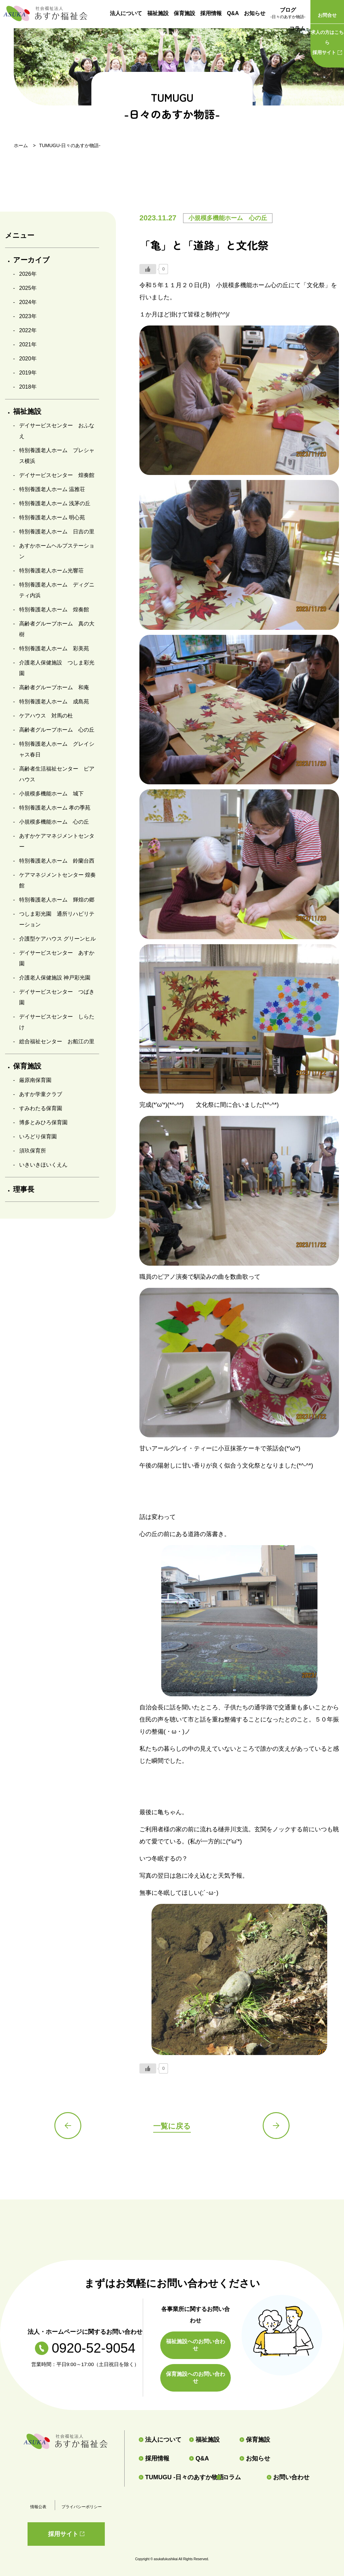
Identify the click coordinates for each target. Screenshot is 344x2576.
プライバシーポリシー (81, 2506)
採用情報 (211, 13)
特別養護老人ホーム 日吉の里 (56, 531)
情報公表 (38, 2506)
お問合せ (327, 15)
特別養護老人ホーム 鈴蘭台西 (56, 861)
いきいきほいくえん (43, 1165)
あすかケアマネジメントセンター (56, 841)
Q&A (233, 13)
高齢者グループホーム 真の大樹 (56, 629)
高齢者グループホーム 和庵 (54, 687)
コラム (297, 28)
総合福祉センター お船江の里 (56, 1041)
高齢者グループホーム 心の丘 (56, 730)
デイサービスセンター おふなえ (56, 431)
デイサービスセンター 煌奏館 (56, 475)
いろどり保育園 (38, 1136)
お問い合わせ (288, 2477)
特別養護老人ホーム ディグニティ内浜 (56, 590)
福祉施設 (158, 13)
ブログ (287, 13)
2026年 (28, 274)
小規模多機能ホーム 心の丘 (54, 822)
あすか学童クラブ (40, 1094)
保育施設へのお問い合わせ (195, 2377)
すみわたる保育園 (40, 1108)
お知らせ (254, 13)
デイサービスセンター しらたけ (56, 1022)
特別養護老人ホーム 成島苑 (54, 701)
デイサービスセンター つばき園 (56, 997)
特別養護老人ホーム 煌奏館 (54, 609)
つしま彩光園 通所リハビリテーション (56, 919)
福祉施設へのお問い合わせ (195, 2345)
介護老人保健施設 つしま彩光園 (56, 668)
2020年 (28, 358)
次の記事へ (276, 2125)
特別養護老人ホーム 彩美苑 (54, 648)
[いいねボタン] (147, 269)
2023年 (28, 316)
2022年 (28, 330)
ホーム (21, 145)
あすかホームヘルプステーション (56, 551)
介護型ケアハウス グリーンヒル (57, 939)
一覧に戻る (172, 2126)
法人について (126, 13)
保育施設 (184, 13)
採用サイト (327, 41)
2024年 (28, 302)
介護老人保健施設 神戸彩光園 (54, 977)
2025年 (28, 288)
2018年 (28, 387)
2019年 (28, 373)
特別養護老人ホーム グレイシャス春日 (56, 749)
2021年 (28, 344)
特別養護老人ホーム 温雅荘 (52, 489)
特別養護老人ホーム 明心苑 (52, 517)
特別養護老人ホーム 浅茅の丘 (54, 503)
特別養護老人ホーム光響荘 (51, 570)
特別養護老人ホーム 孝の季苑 (54, 808)
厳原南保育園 (35, 1080)
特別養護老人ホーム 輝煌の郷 (56, 900)
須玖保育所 (32, 1150)
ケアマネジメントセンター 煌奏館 (57, 880)
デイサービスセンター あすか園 (56, 958)
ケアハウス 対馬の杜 (46, 715)
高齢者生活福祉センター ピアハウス (56, 774)
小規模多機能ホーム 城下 (51, 793)
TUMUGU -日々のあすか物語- (175, 2477)
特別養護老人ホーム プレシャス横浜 (56, 455)
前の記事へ (67, 2125)
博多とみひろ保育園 (43, 1122)
